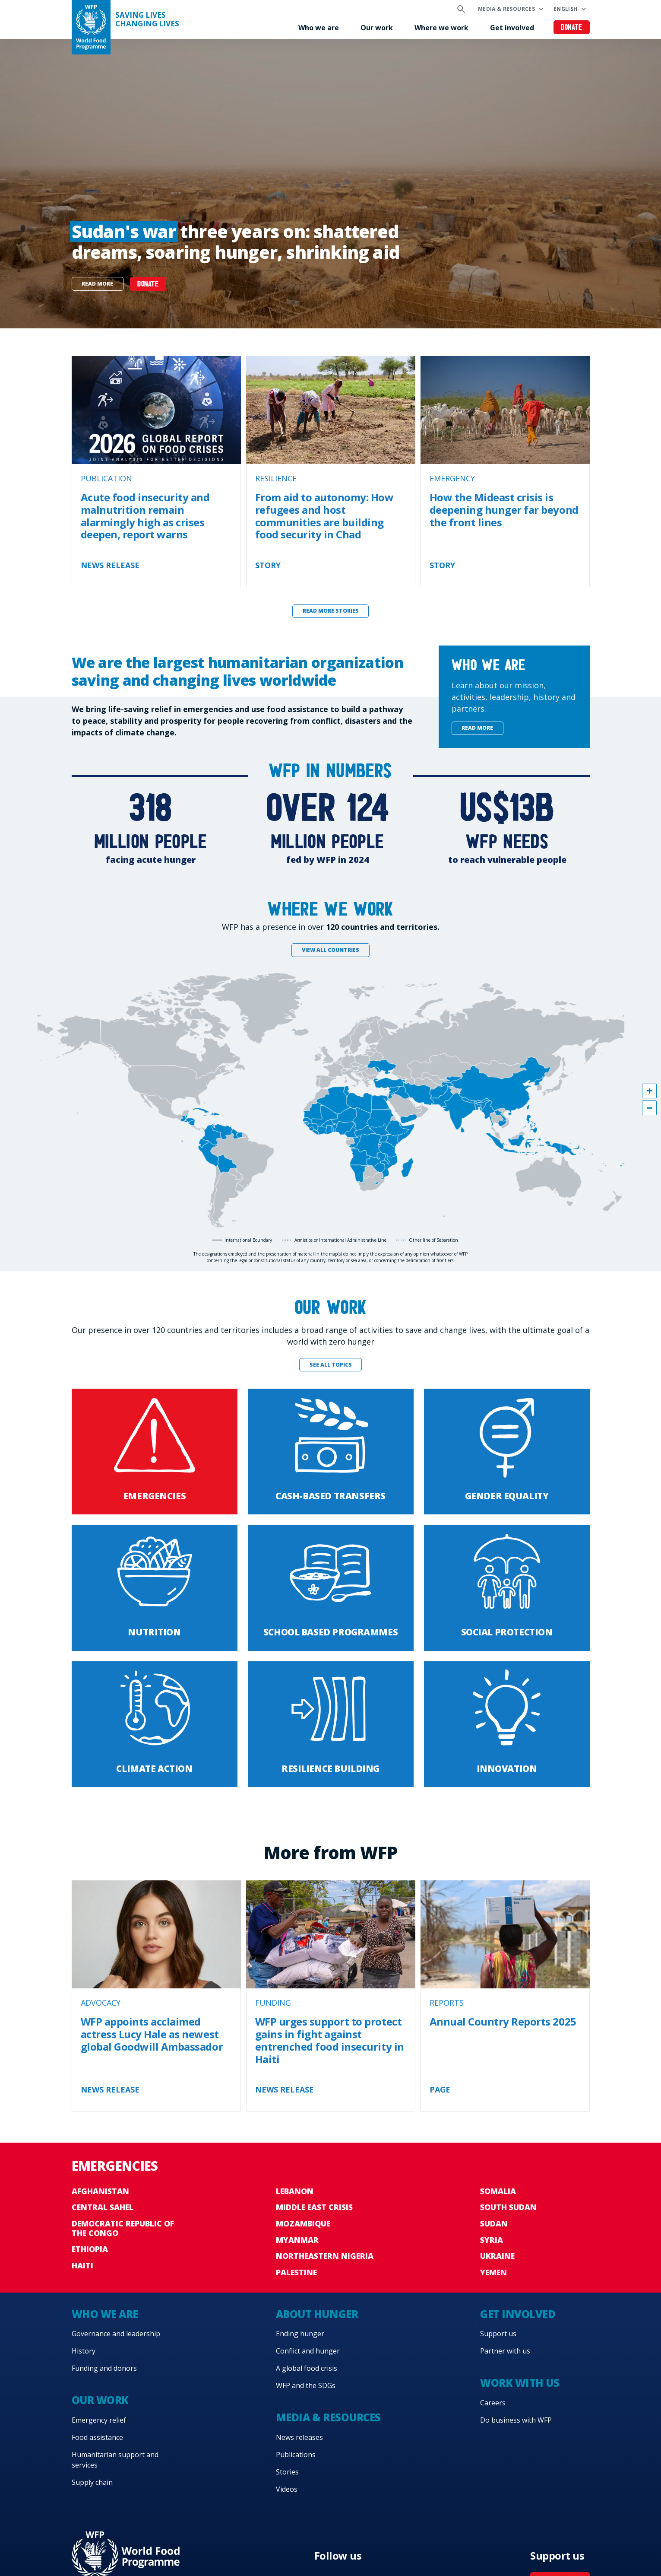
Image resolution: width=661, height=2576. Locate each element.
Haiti (82, 2265)
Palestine (296, 2272)
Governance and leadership (116, 2333)
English (565, 9)
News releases (299, 2437)
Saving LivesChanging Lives (147, 19)
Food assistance (97, 2437)
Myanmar (297, 2240)
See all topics (331, 1364)
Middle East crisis (314, 2207)
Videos (286, 2489)
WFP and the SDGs (305, 2385)
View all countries (330, 950)
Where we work (441, 27)
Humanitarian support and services (115, 2460)
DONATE (147, 284)
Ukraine (497, 2256)
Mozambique (303, 2223)
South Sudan (508, 2207)
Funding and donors (104, 2368)
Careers (493, 2402)
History (83, 2351)
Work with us (519, 2383)
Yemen (493, 2272)
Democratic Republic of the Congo (123, 2228)
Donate (571, 28)
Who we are (318, 27)
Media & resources (506, 9)
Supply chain (92, 2482)
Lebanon (294, 2191)
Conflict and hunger (308, 2351)
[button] (649, 1091)
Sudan (494, 2223)
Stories (287, 2472)
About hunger (317, 2314)
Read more (97, 283)
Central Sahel (102, 2207)
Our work (377, 27)
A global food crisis (306, 2368)
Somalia (498, 2191)
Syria (491, 2240)
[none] (330, 183)
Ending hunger (300, 2333)
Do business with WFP (516, 2420)
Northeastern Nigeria (324, 2256)
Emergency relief (99, 2420)
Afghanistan (100, 2191)
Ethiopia (90, 2249)
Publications (296, 2454)
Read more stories (331, 610)
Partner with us (505, 2351)
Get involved (512, 27)
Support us (498, 2333)
